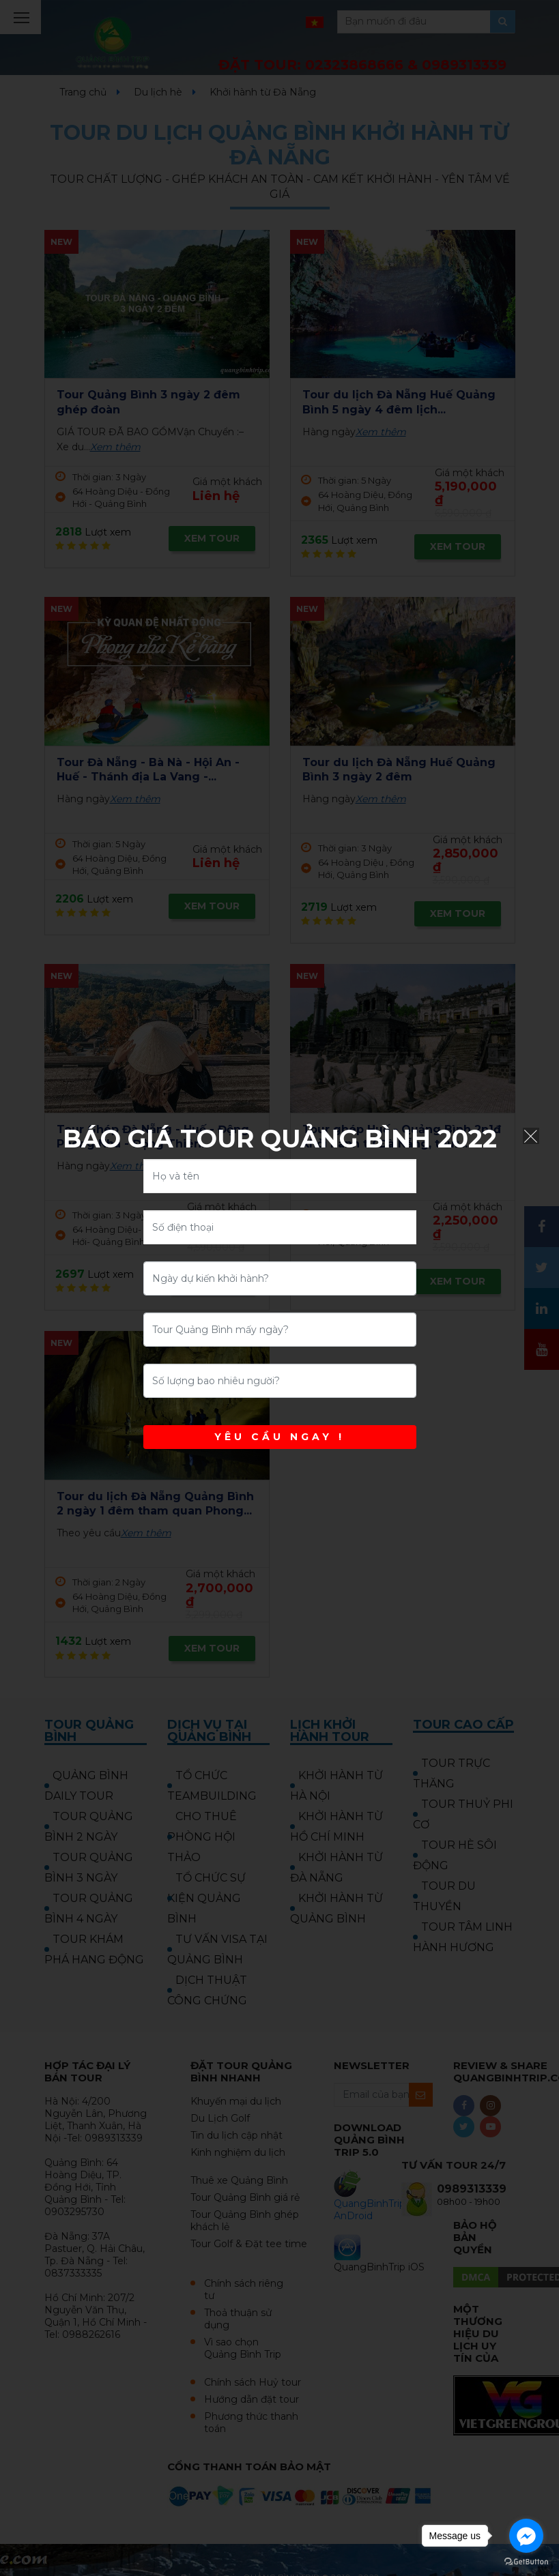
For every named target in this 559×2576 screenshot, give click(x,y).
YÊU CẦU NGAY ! (279, 1437)
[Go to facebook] (526, 2536)
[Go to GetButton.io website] (526, 2562)
